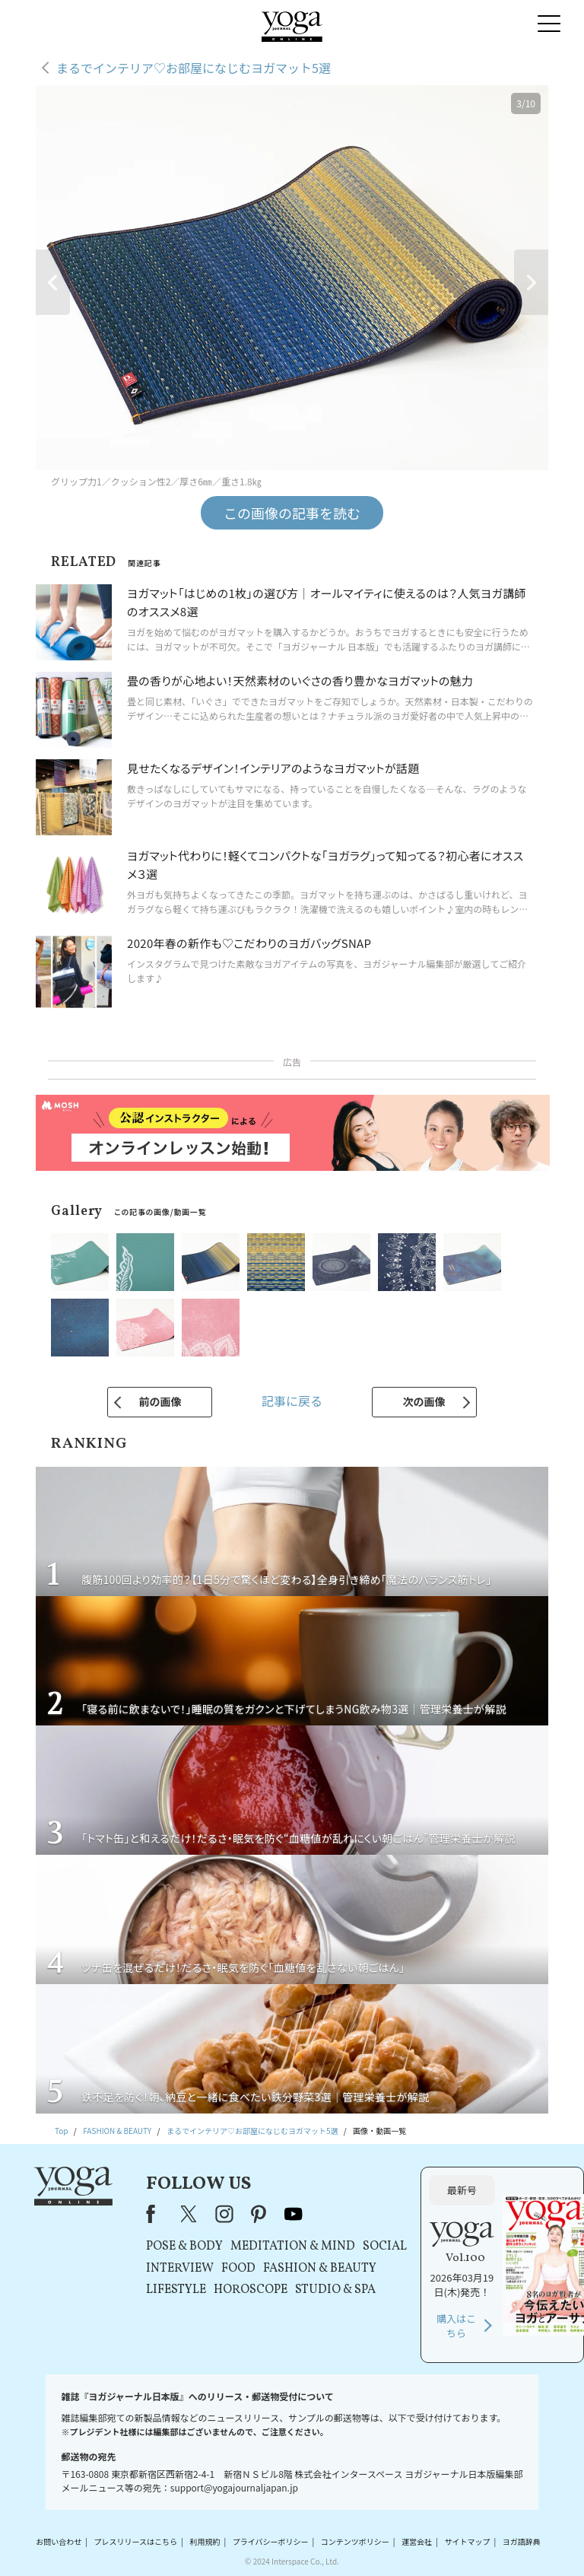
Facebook (155, 2214)
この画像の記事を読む (292, 513)
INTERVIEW (180, 2268)
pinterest (259, 2214)
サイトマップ (467, 2541)
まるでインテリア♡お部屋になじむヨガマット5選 (193, 68)
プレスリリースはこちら (136, 2541)
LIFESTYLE (176, 2290)
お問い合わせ (58, 2541)
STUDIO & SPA (335, 2290)
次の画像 (424, 1401)
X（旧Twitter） (190, 2214)
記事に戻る (292, 1400)
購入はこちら (456, 2326)
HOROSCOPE (250, 2290)
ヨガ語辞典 (522, 2541)
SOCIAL (385, 2246)
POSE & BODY (184, 2246)
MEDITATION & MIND (292, 2246)
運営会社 (417, 2541)
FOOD (238, 2268)
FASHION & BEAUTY (319, 2268)
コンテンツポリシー (355, 2541)
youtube (293, 2214)
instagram (224, 2214)
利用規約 (204, 2541)
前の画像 (159, 1401)
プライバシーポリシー (271, 2541)
